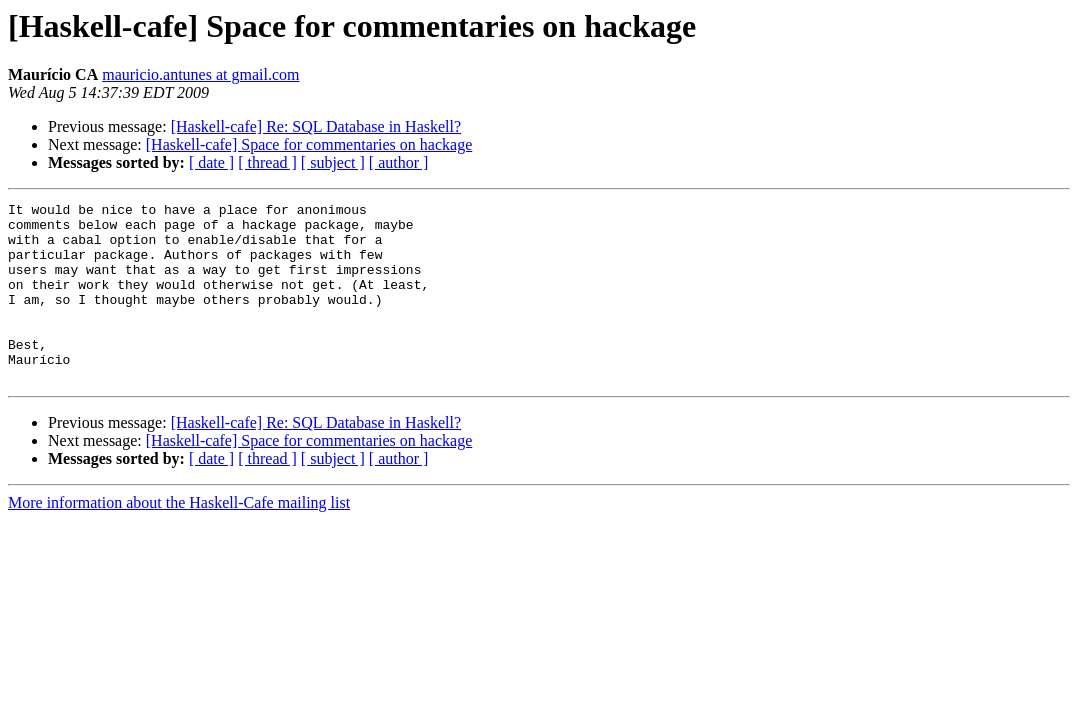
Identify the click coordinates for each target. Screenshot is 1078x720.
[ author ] (399, 162)
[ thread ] (267, 162)
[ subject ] (333, 162)
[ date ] (211, 162)
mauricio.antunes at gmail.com (200, 74)
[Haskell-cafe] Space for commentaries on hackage (309, 144)
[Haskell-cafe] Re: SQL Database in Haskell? (316, 126)
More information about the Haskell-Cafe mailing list (179, 538)
